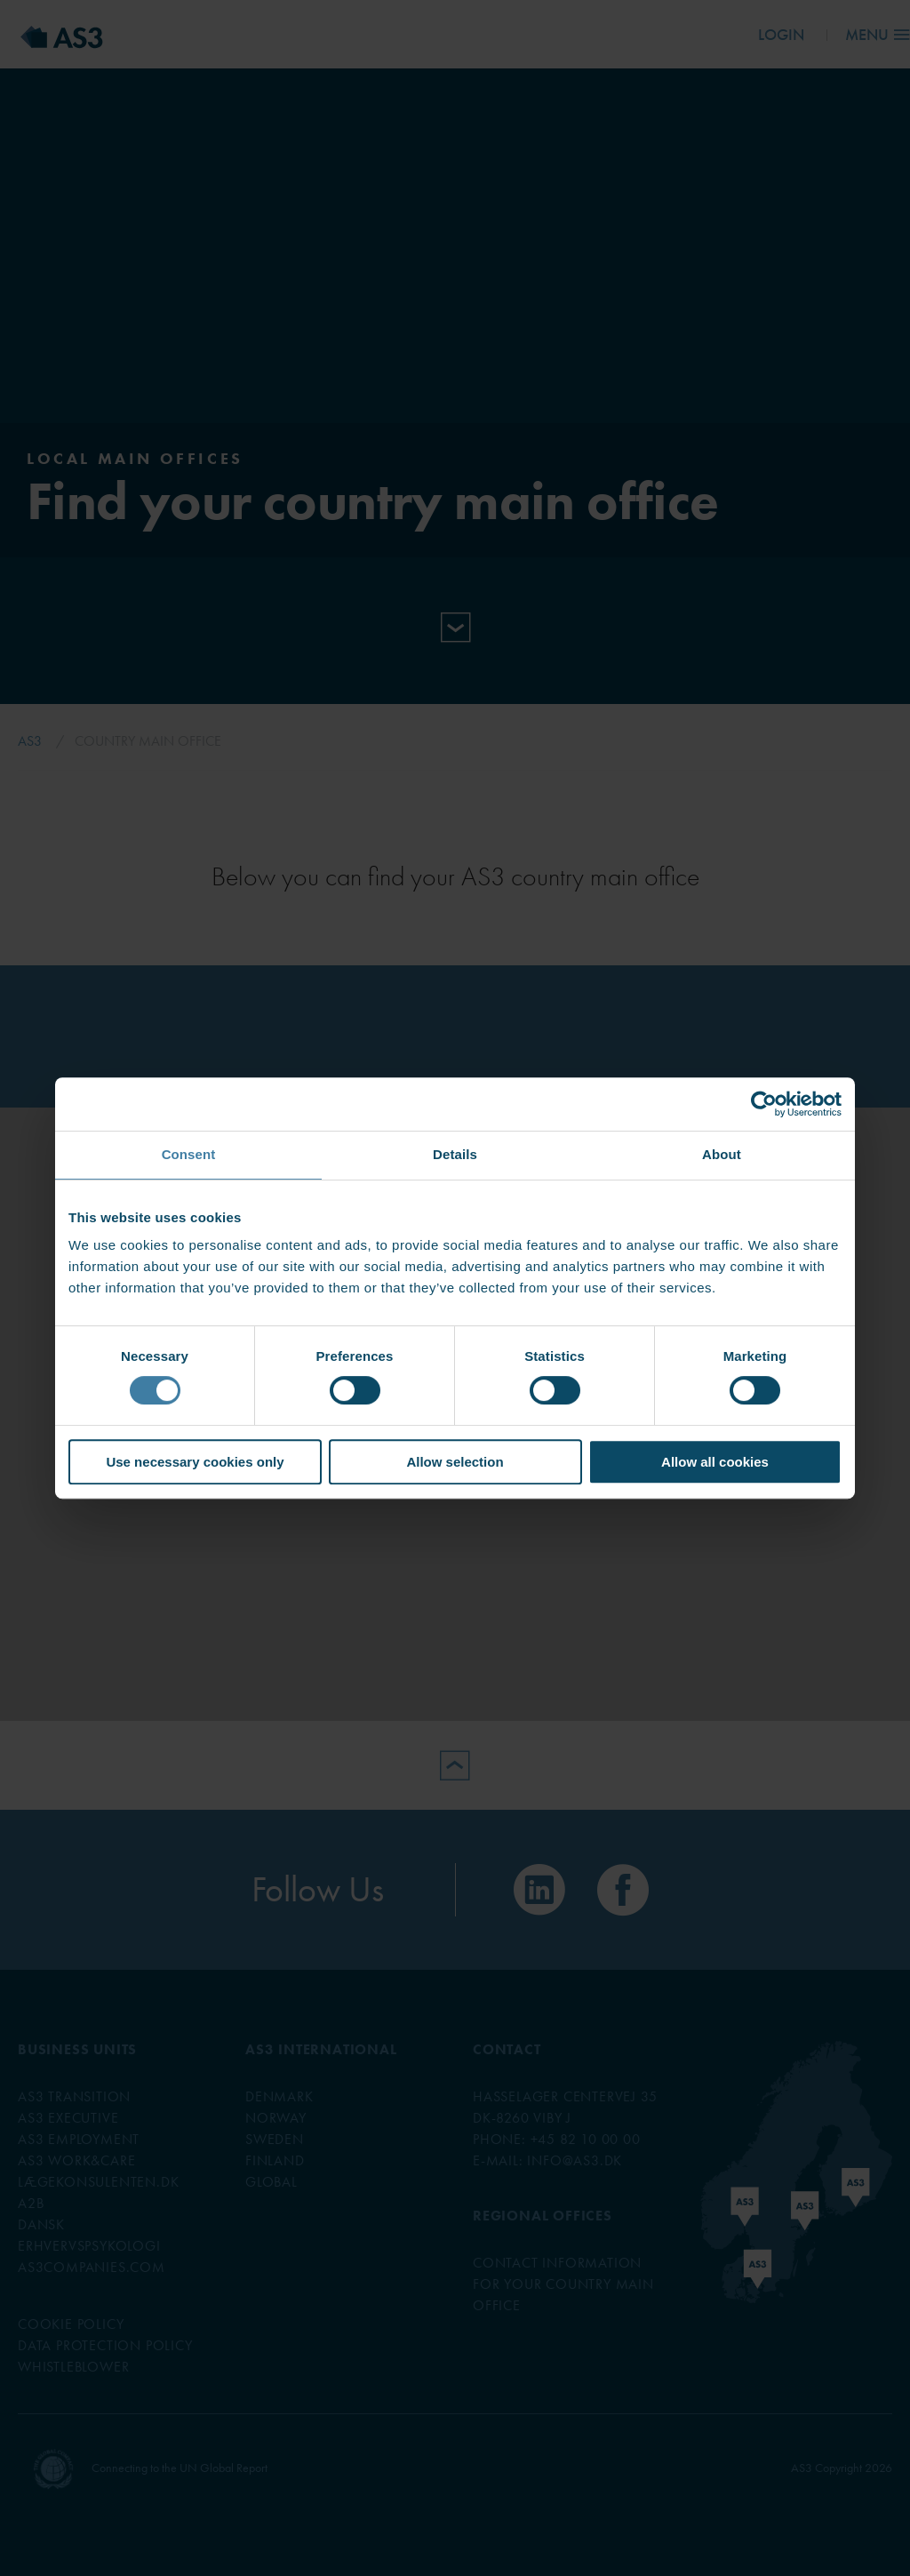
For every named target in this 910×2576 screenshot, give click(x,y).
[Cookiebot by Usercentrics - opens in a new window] (764, 1104)
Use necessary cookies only (194, 1461)
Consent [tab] (189, 1154)
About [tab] (721, 1154)
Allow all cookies (715, 1461)
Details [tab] (455, 1154)
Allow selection (454, 1461)
